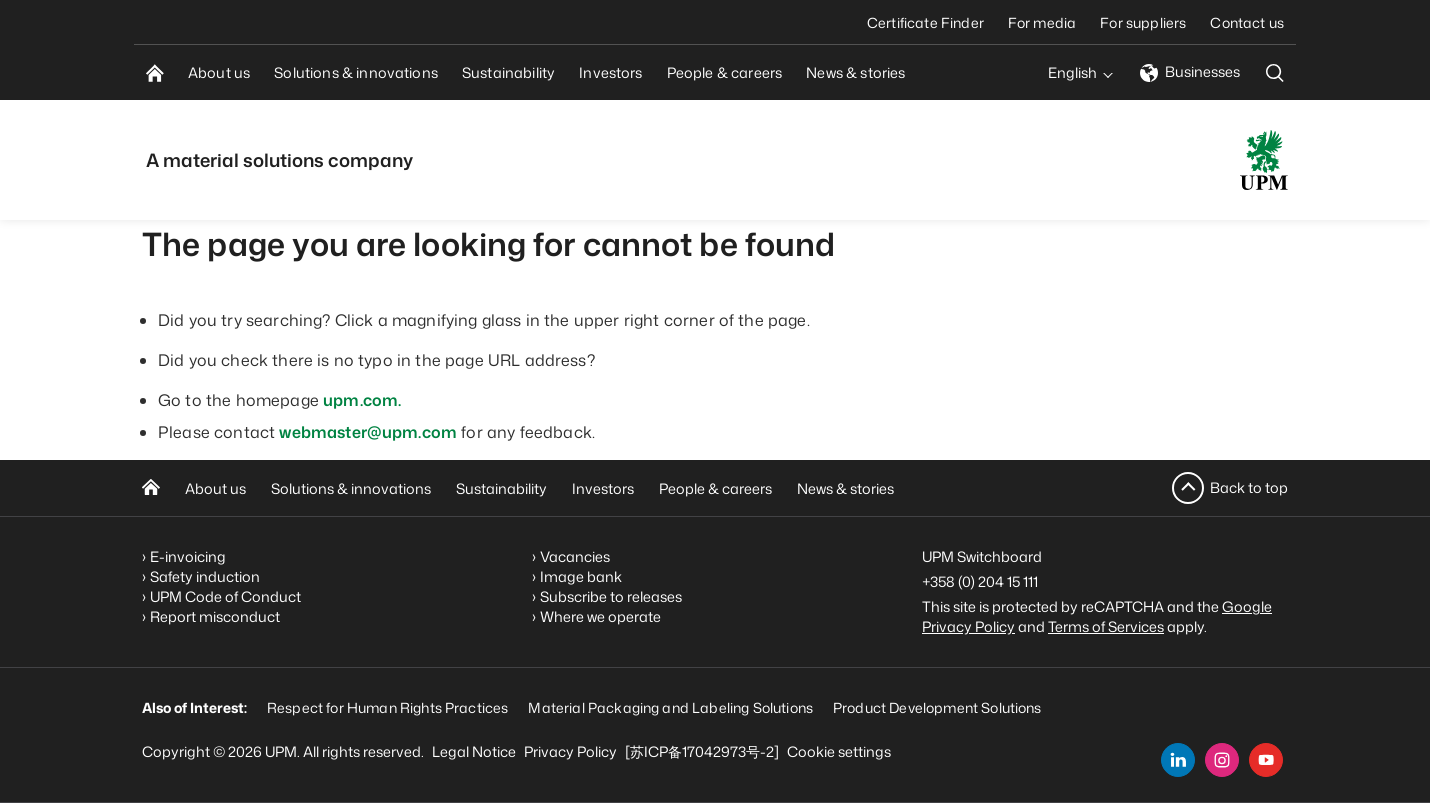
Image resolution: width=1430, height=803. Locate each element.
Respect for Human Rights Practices (387, 707)
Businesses (1190, 71)
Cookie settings (839, 751)
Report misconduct (215, 616)
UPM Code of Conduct (225, 596)
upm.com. (362, 400)
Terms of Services (1106, 626)
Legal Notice (474, 751)
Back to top (1249, 487)
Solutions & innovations (351, 488)
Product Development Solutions (937, 707)
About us (215, 488)
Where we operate (600, 616)
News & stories (845, 488)
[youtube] (1266, 760)
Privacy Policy (570, 751)
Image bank (581, 576)
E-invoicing (188, 556)
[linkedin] (1178, 760)
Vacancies (575, 556)
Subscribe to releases (611, 596)
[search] (1275, 72)
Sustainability (501, 488)
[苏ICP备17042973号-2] (702, 751)
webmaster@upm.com (368, 432)
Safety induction (205, 576)
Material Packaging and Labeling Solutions (670, 707)
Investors (603, 488)
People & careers (715, 488)
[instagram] (1222, 760)
